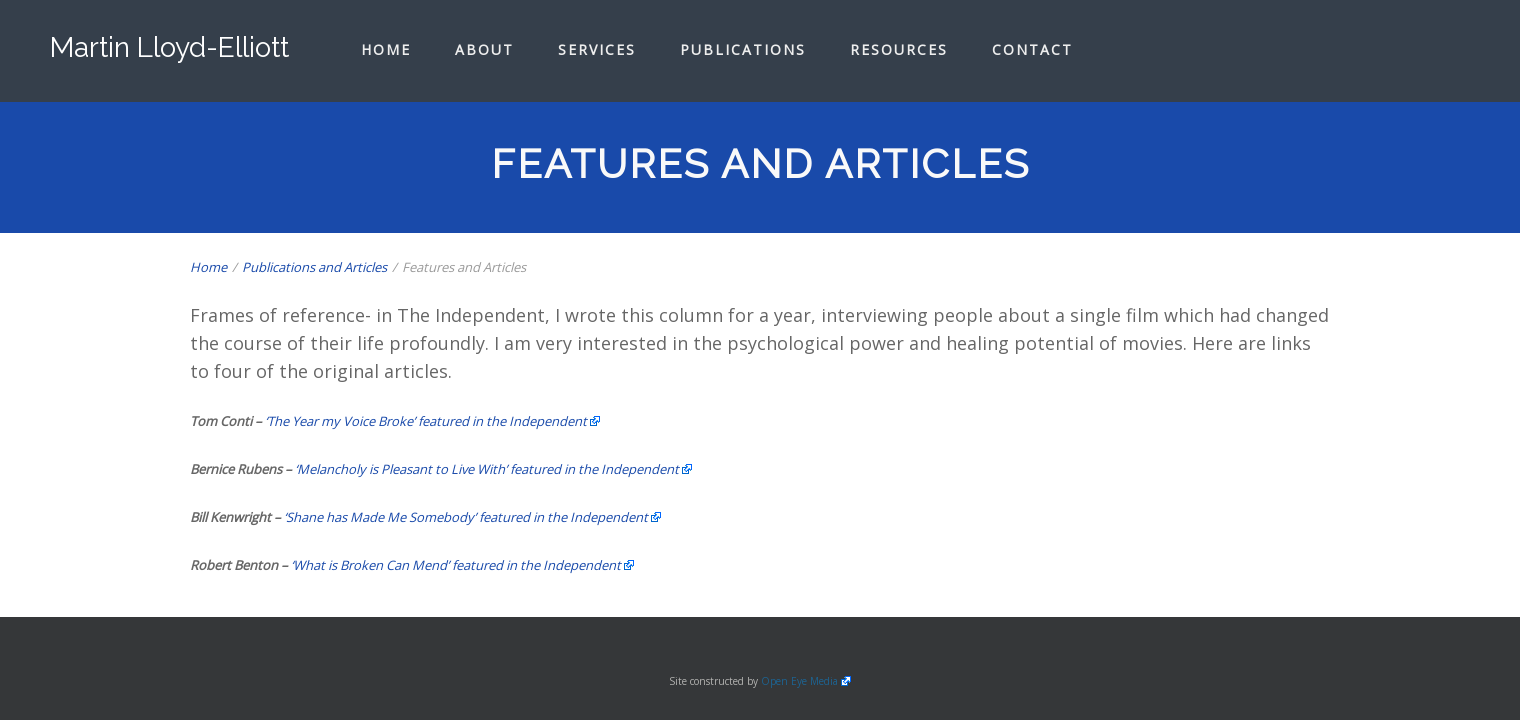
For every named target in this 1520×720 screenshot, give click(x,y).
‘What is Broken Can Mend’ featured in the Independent (456, 565)
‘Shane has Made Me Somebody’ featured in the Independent (466, 517)
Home (386, 49)
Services (597, 49)
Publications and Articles (314, 267)
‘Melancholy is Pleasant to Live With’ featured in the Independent (487, 469)
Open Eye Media (799, 681)
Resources (899, 49)
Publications (743, 49)
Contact (1032, 49)
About (484, 49)
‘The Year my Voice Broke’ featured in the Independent (426, 421)
